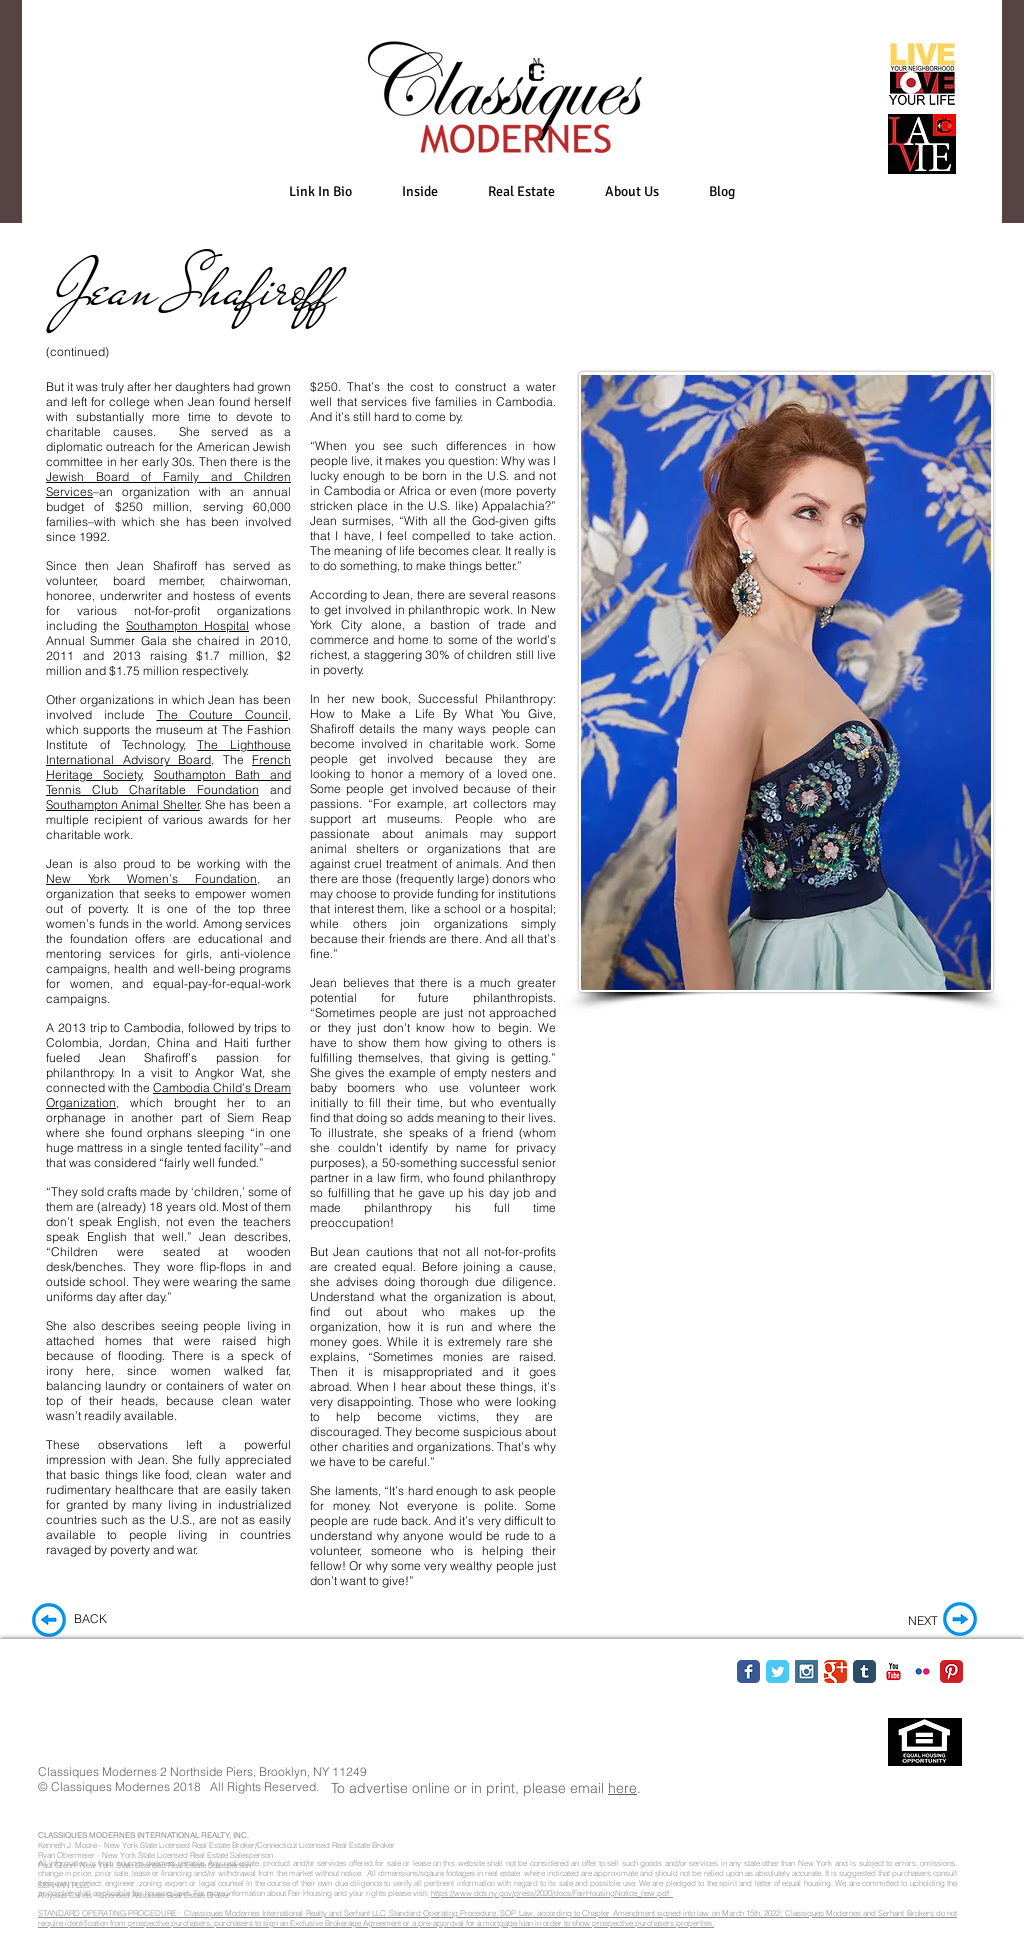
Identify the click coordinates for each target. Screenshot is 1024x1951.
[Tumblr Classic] (864, 1671)
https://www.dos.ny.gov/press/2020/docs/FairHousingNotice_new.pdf (552, 1893)
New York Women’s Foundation (151, 878)
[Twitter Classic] (777, 1671)
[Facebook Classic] (748, 1671)
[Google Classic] (835, 1671)
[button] (420, 191)
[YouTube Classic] (893, 1671)
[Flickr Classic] (922, 1671)
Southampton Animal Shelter (123, 804)
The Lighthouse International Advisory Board (168, 752)
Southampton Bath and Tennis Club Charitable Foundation (168, 782)
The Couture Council (223, 714)
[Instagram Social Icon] (806, 1671)
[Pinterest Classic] (951, 1671)
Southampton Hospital (187, 625)
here (622, 1788)
